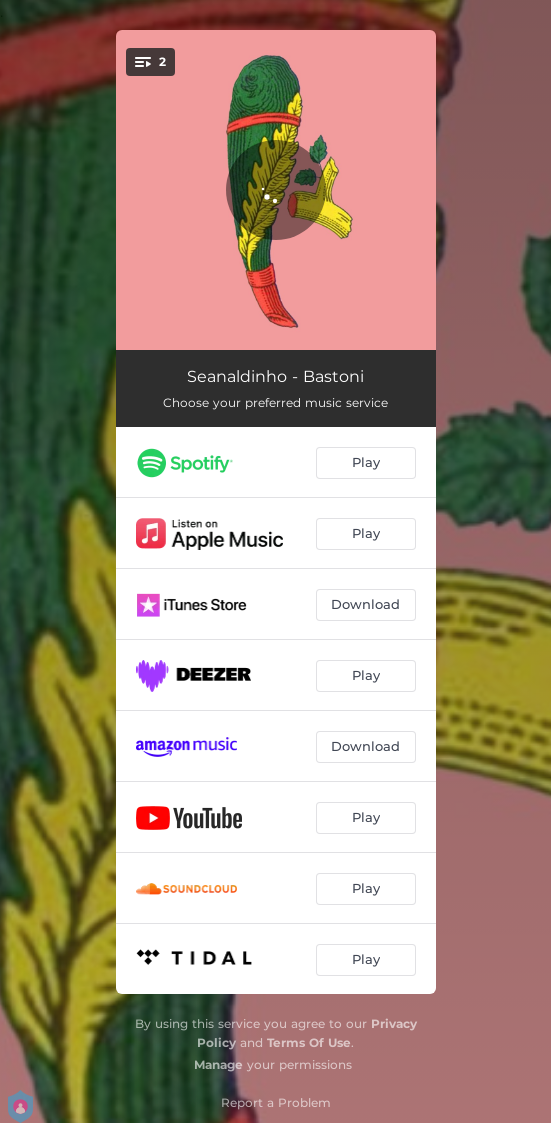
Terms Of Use (309, 1042)
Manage (218, 1064)
